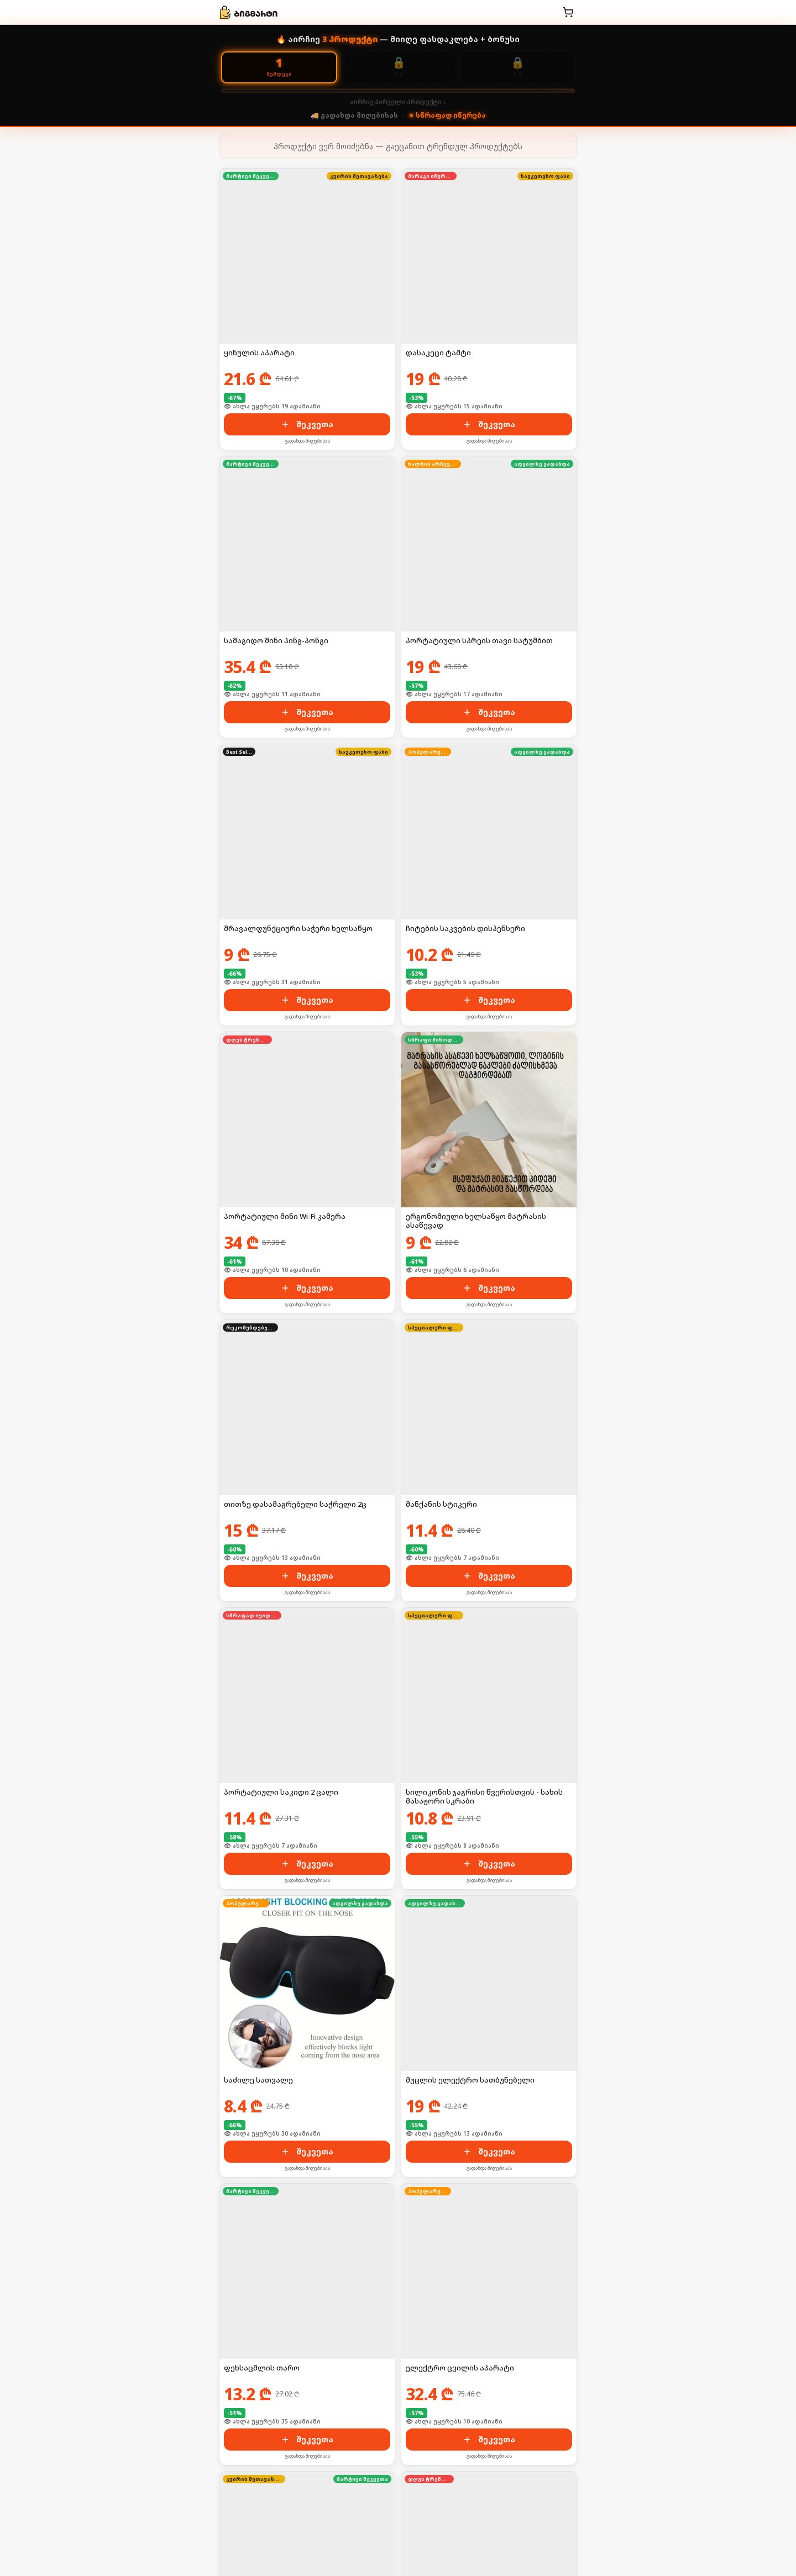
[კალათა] (568, 12)
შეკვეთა (307, 424)
